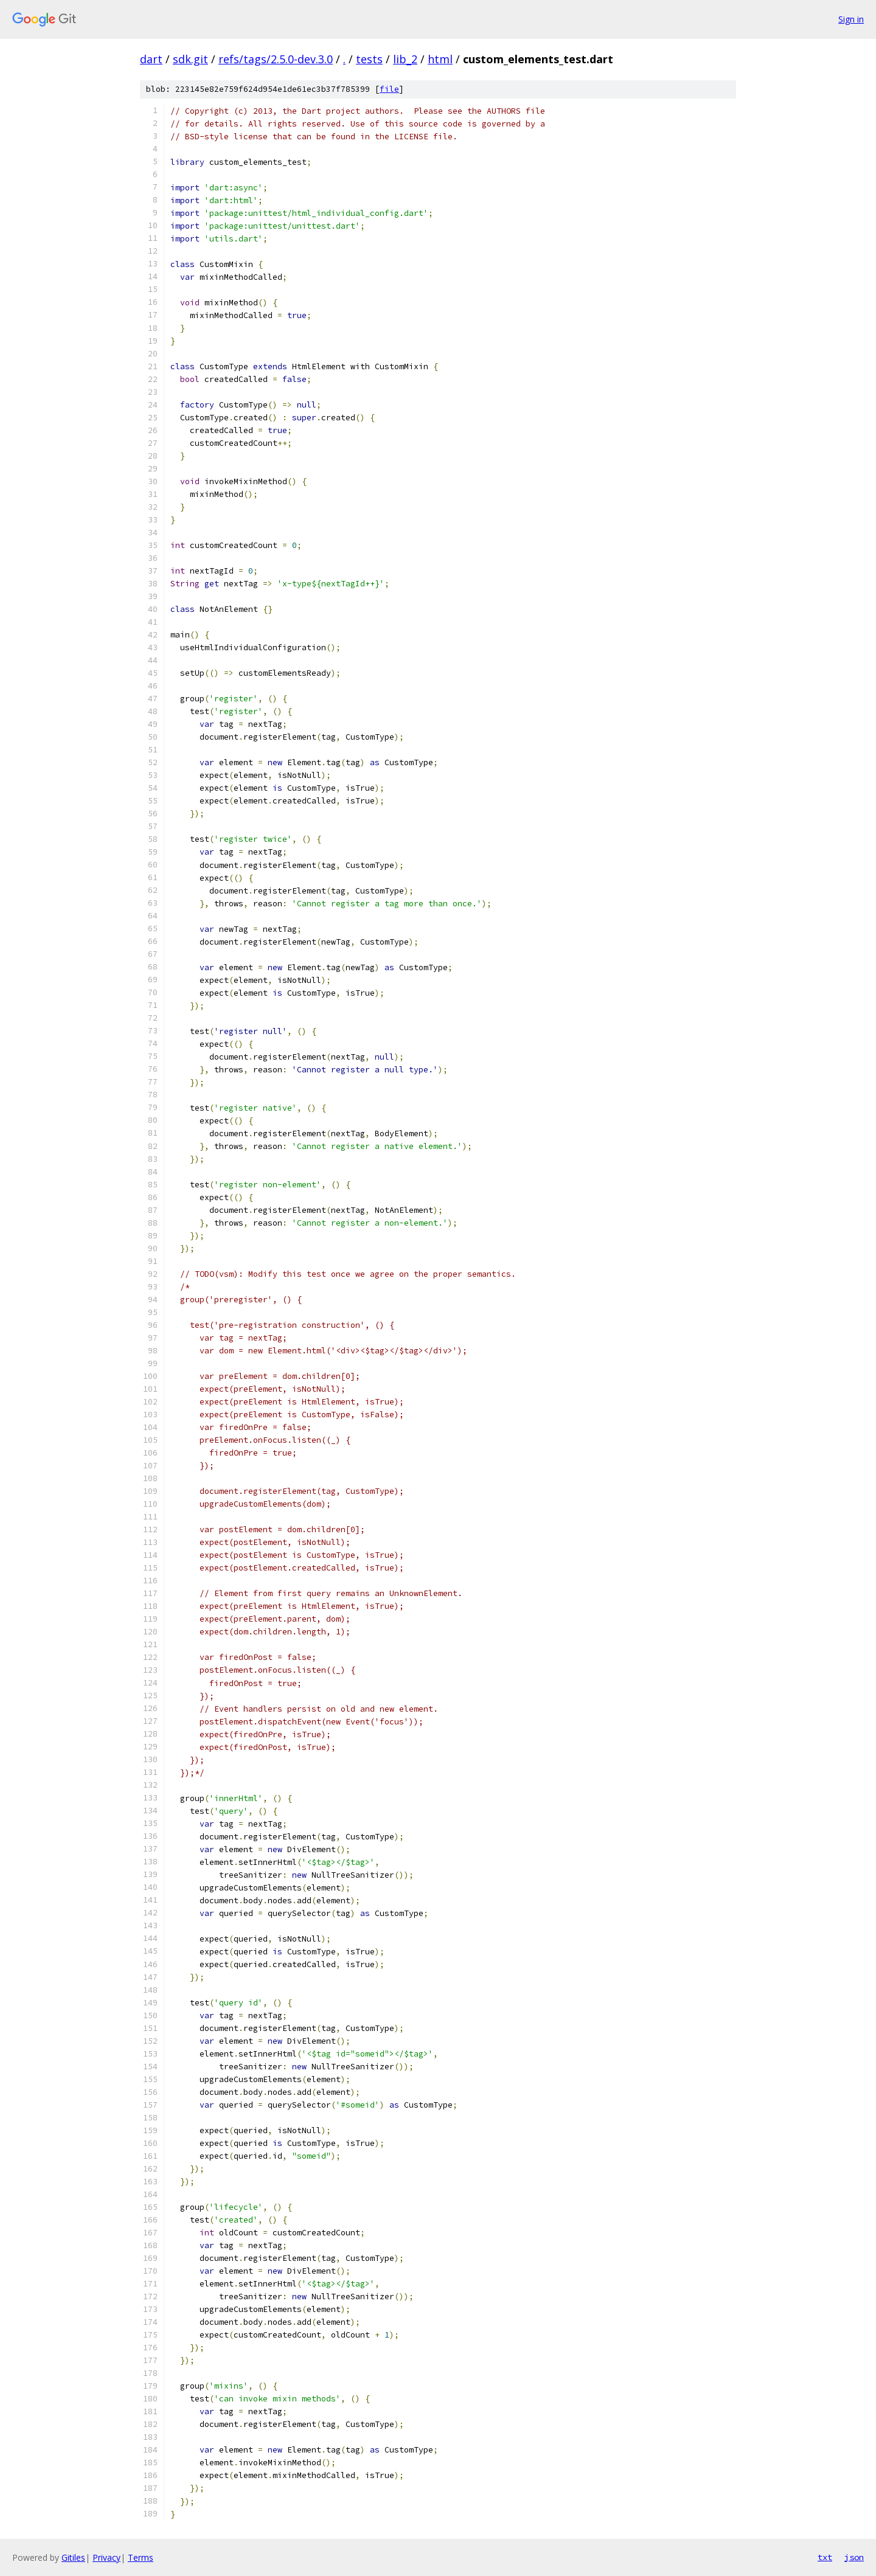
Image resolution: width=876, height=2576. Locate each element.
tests (369, 59)
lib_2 (405, 59)
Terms (140, 2557)
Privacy (106, 2557)
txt (825, 2557)
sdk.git (190, 59)
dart (151, 59)
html (440, 59)
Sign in (851, 19)
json (854, 2557)
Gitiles (73, 2557)
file (389, 89)
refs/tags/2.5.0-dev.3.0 (275, 59)
